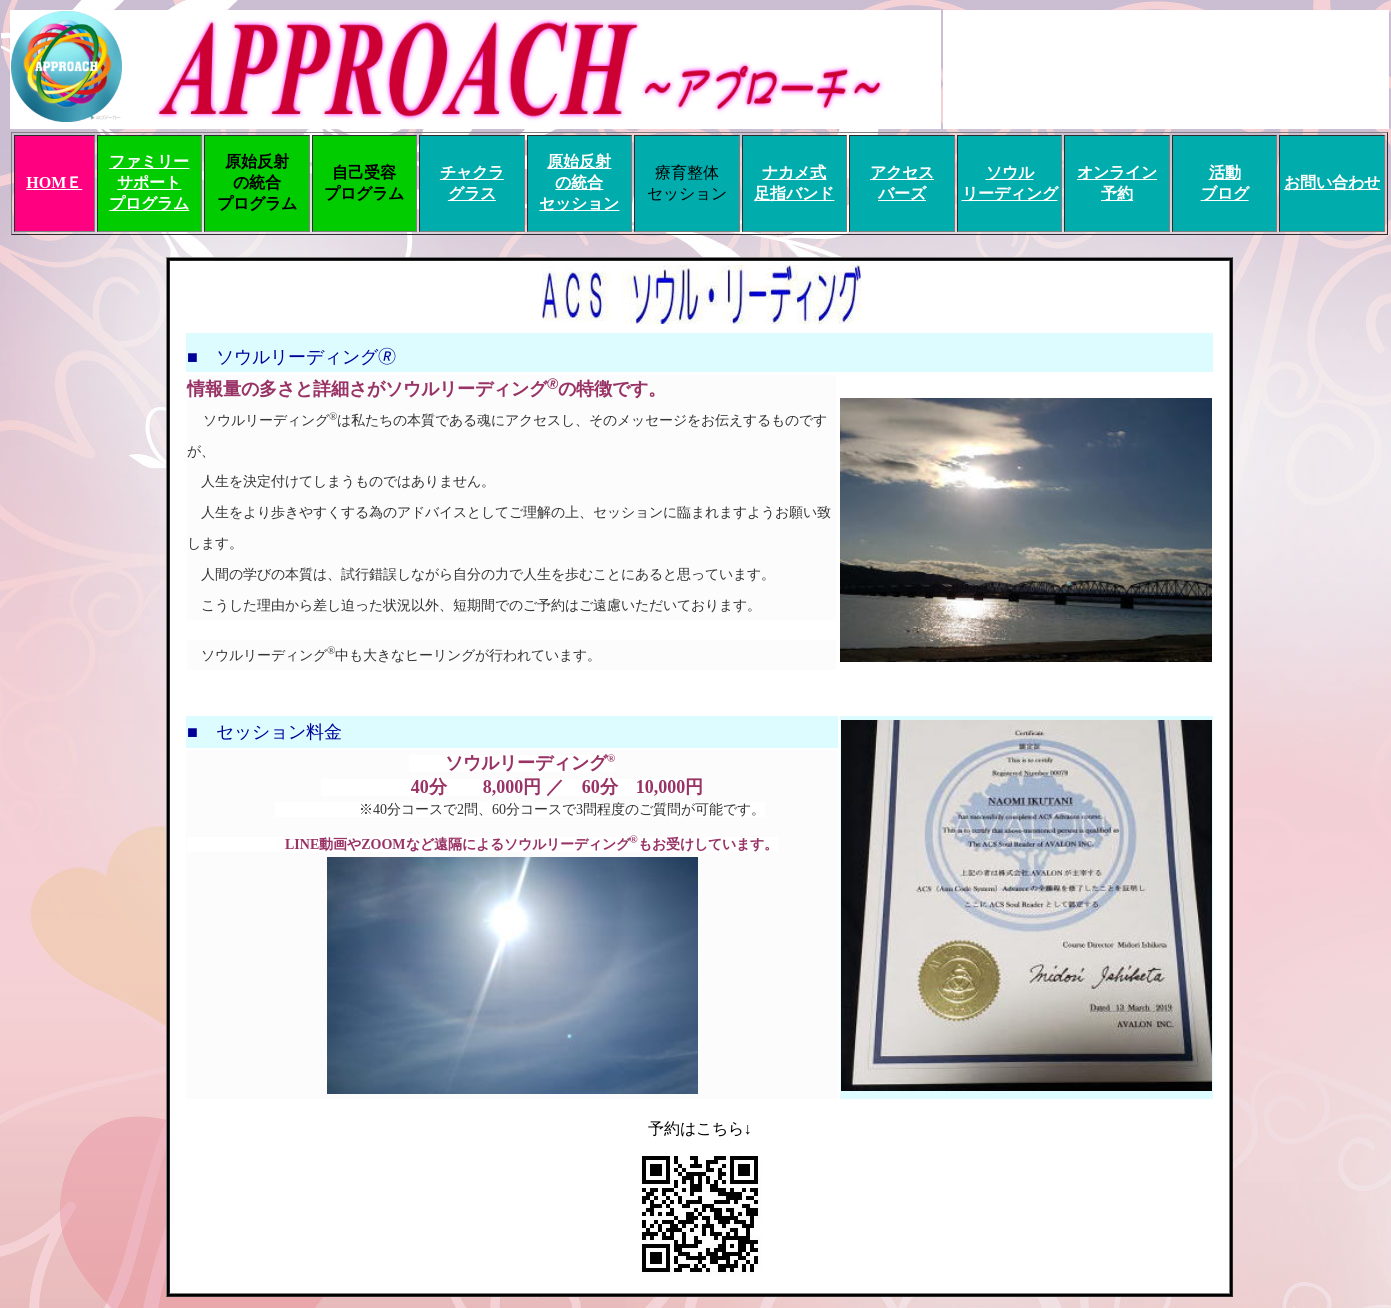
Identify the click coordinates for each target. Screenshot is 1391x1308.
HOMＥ (54, 182)
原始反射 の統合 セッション (579, 182)
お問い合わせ (1332, 182)
